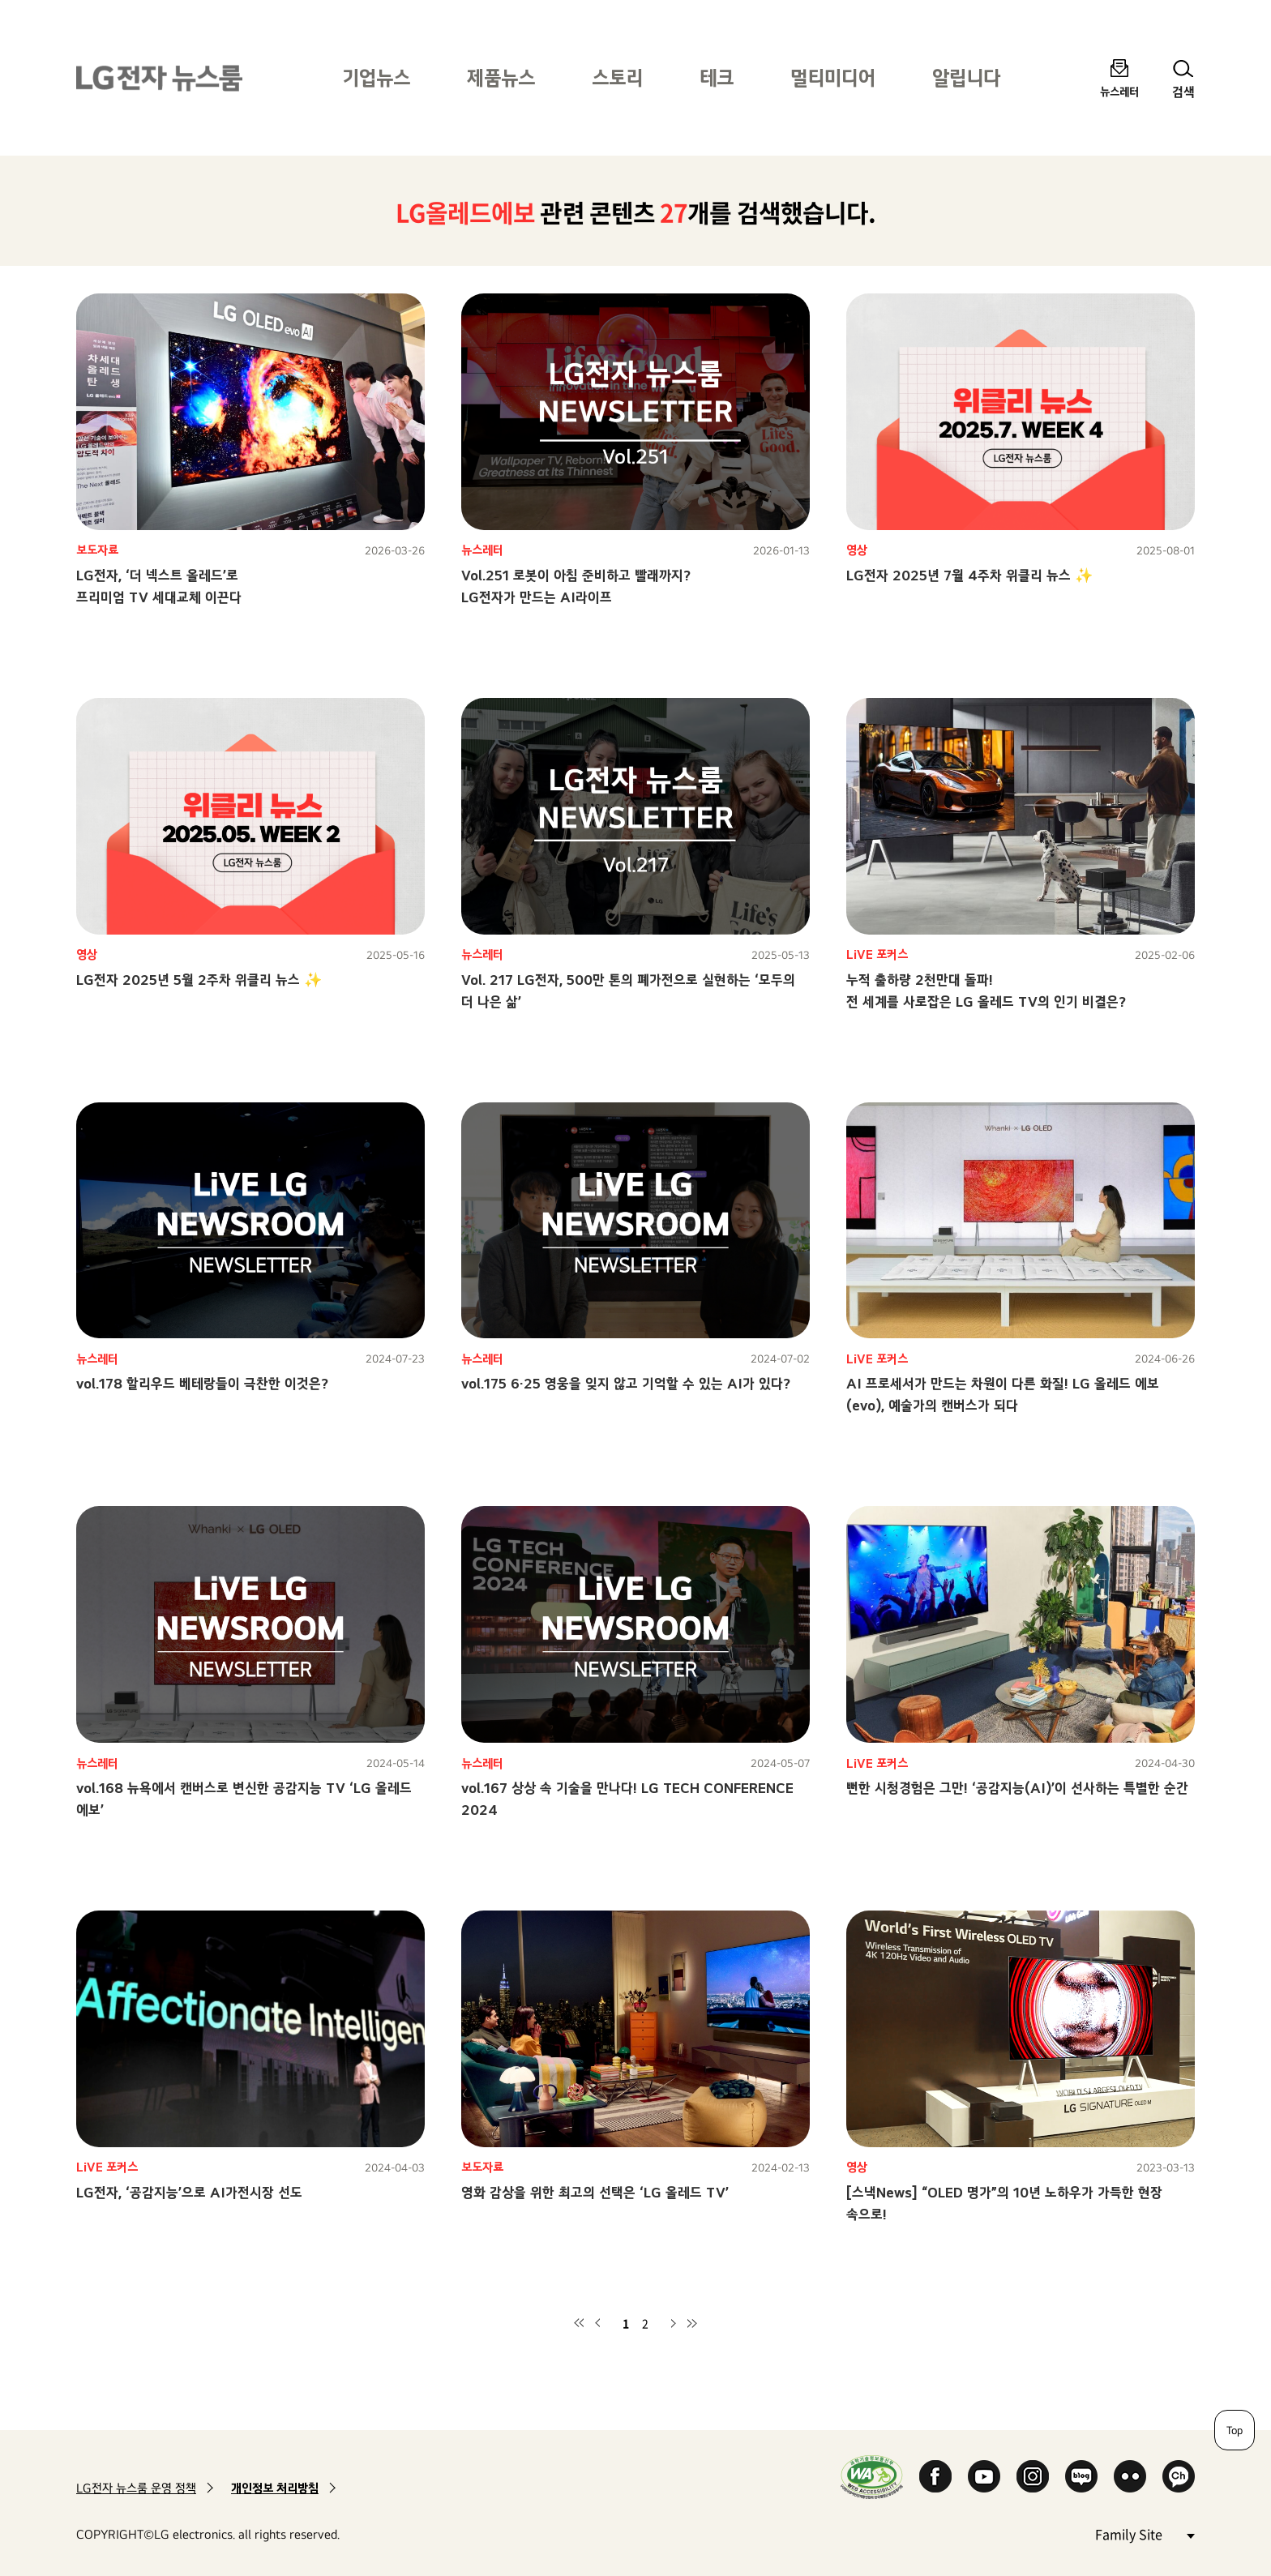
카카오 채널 (1178, 2476)
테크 (717, 77)
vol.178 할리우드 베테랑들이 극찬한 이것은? (202, 1383)
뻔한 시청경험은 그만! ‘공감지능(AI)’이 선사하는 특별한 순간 (1017, 1787)
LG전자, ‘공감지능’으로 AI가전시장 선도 (189, 2192)
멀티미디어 (832, 77)
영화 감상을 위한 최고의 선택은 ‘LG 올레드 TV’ (595, 2192)
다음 (673, 2323)
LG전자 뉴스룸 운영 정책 (136, 2488)
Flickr (1130, 2476)
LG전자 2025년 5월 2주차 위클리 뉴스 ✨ (199, 979)
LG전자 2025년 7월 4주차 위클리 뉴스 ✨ (969, 575)
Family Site (1144, 2533)
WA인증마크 (872, 2476)
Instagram (1032, 2476)
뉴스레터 (1119, 91)
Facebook (935, 2476)
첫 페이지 (579, 2323)
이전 (598, 2323)
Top (1234, 2430)
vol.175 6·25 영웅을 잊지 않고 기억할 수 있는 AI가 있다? (625, 1383)
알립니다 (966, 77)
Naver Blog (1081, 2476)
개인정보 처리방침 (275, 2488)
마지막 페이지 (692, 2323)
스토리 (617, 77)
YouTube (984, 2476)
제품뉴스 (501, 77)
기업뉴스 (376, 77)
